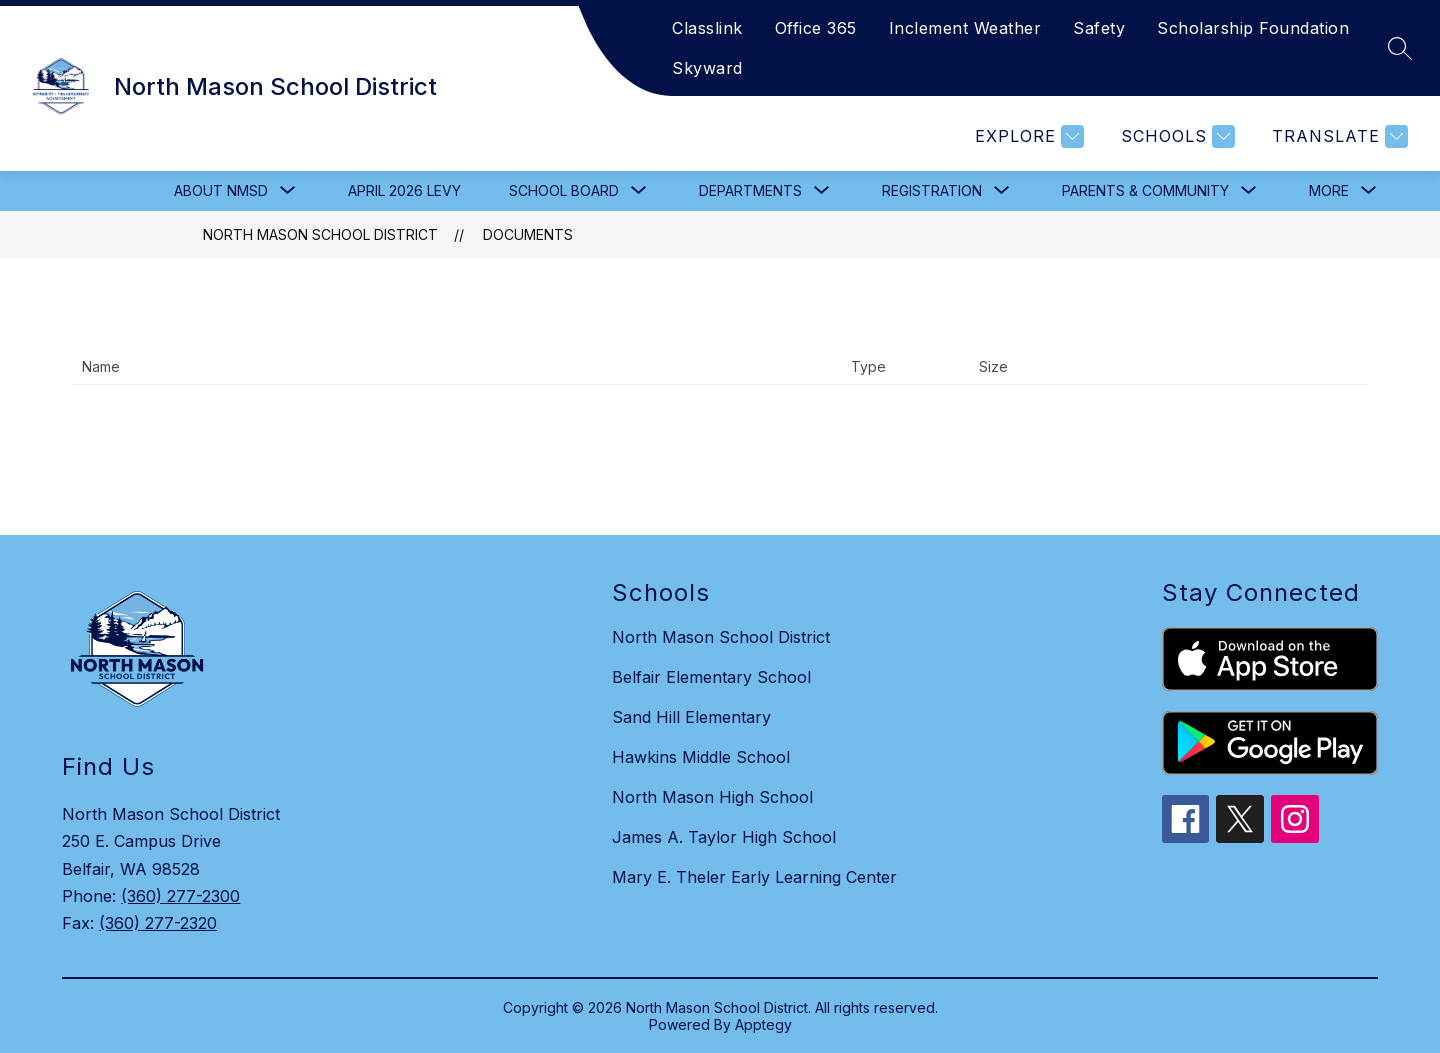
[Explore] (1027, 136)
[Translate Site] (1337, 136)
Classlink (707, 28)
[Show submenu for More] (1329, 191)
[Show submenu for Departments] (750, 191)
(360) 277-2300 (180, 896)
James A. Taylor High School (724, 837)
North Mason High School (712, 797)
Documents (528, 234)
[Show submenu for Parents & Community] (1145, 191)
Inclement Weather (965, 28)
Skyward (707, 68)
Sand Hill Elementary (691, 717)
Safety (1099, 28)
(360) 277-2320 (158, 923)
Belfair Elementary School (711, 677)
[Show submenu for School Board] (564, 191)
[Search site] (1400, 48)
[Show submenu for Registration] (932, 191)
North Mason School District (320, 234)
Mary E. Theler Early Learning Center (754, 877)
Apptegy (763, 1024)
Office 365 (816, 28)
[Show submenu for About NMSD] (221, 191)
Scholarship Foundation (1253, 28)
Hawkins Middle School (701, 757)
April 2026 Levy (404, 190)
